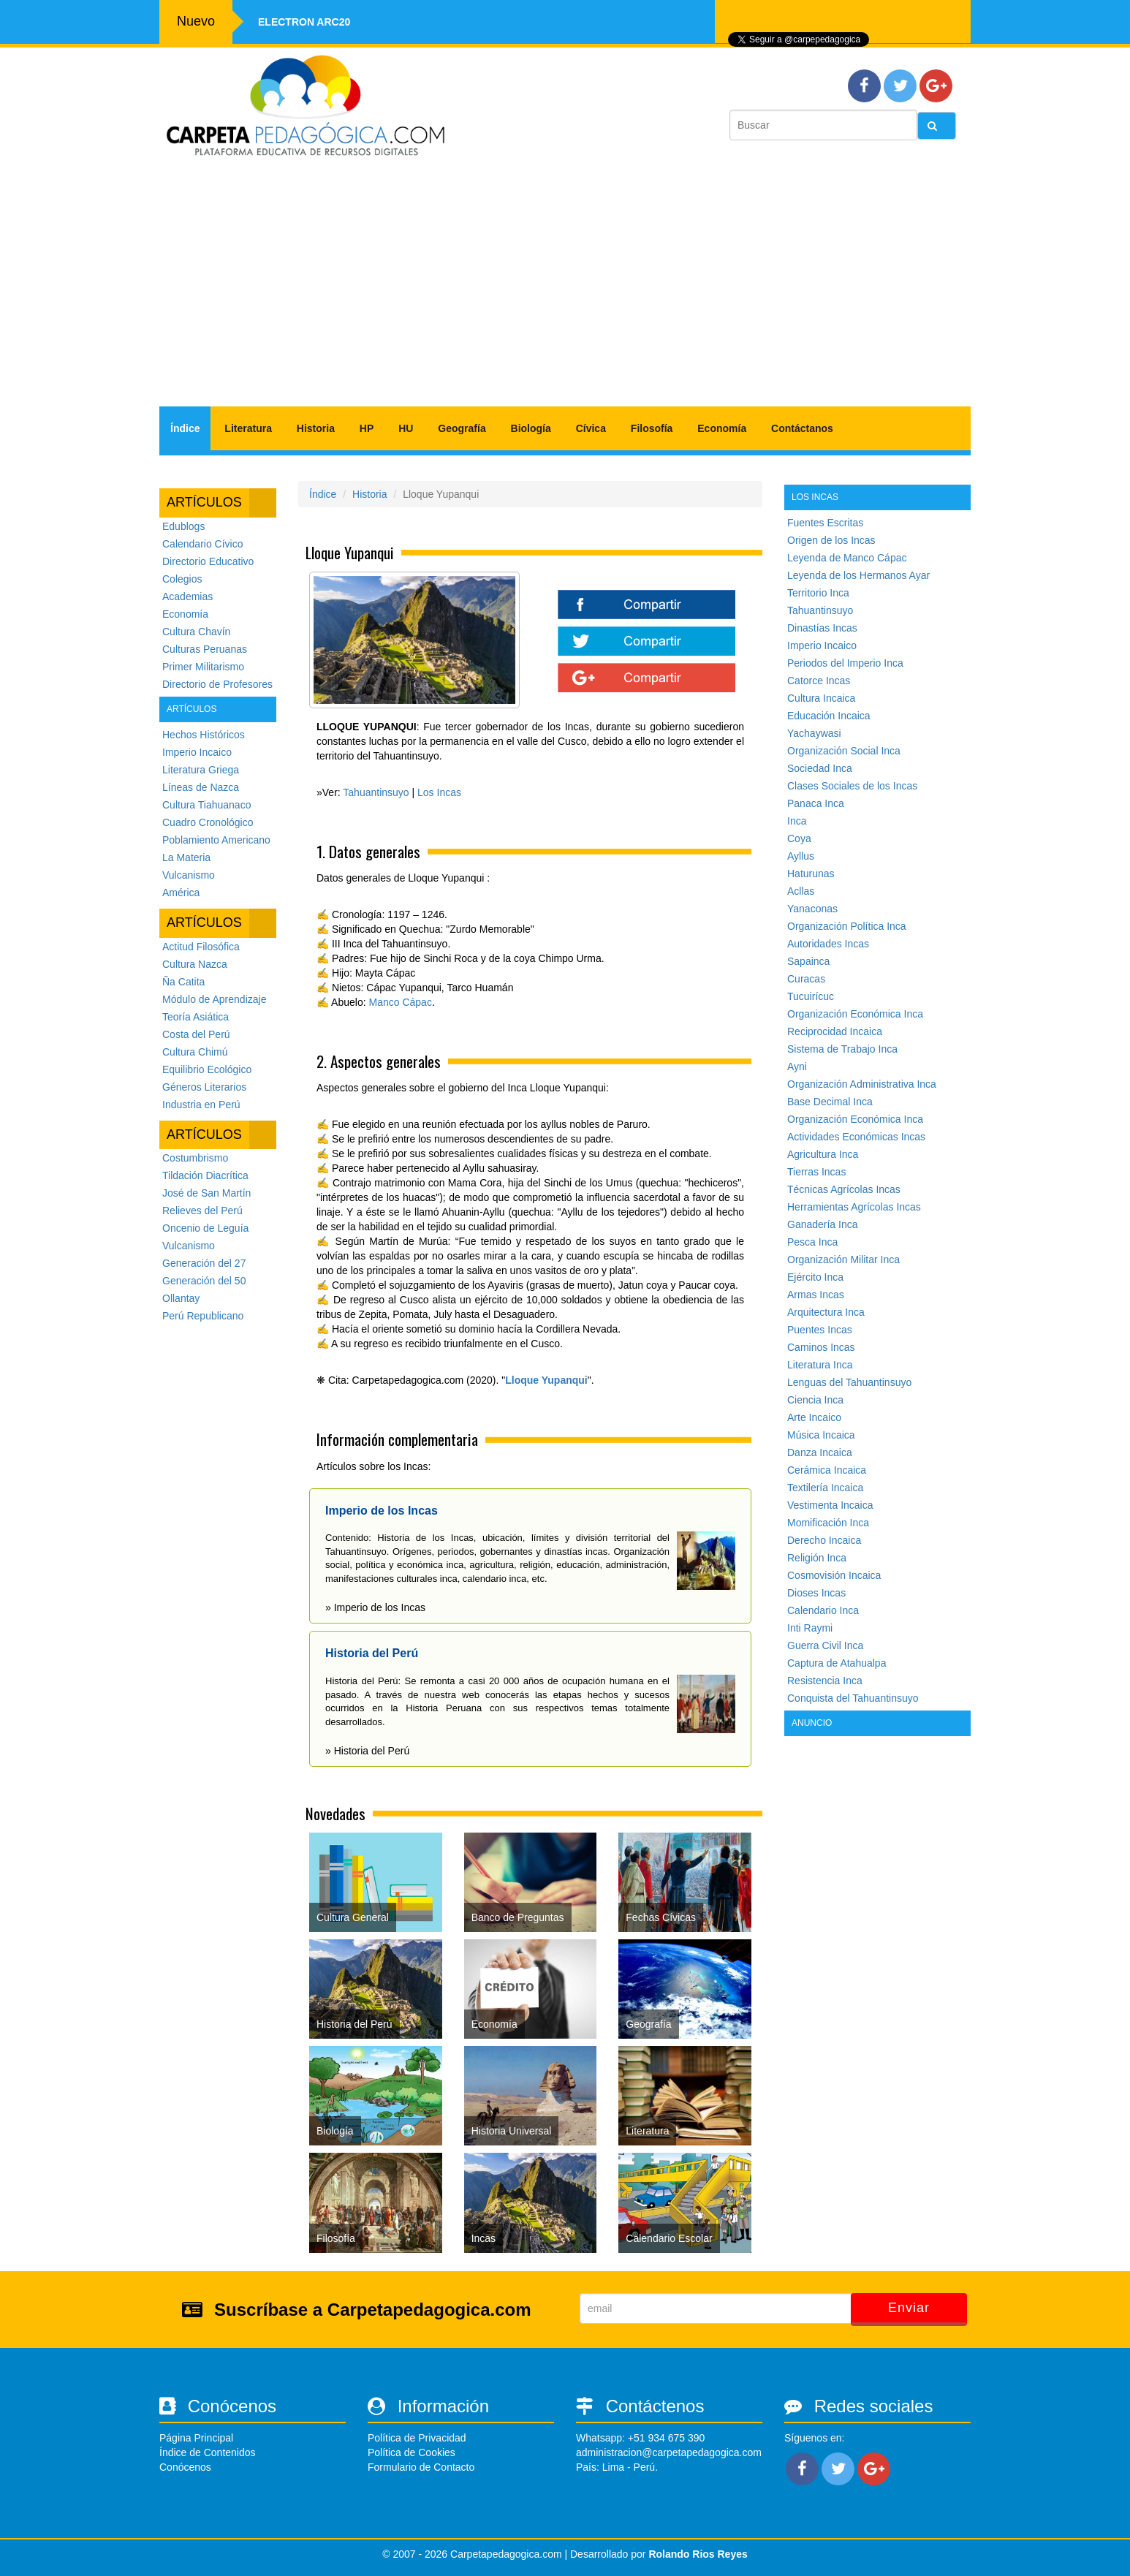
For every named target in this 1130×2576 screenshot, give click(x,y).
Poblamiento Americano (216, 840)
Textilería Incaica (825, 1487)
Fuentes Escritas (825, 523)
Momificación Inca (828, 1522)
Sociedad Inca (819, 768)
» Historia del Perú (367, 1751)
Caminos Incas (821, 1347)
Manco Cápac (400, 1002)
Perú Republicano (202, 1316)
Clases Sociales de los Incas (852, 786)
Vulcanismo (188, 875)
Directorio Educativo (208, 561)
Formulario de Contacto (421, 2467)
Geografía (461, 428)
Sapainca (808, 961)
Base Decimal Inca (830, 1101)
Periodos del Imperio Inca (845, 663)
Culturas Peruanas (204, 649)
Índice (185, 428)
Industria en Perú (201, 1104)
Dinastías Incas (822, 628)
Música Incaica (821, 1435)
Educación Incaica (829, 715)
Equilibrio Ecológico (206, 1069)
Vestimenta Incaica (830, 1505)
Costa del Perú (196, 1034)
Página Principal (196, 2438)
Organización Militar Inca (843, 1259)
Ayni (797, 1066)
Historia (316, 428)
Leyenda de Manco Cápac (846, 558)
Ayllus (800, 856)
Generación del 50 (204, 1281)
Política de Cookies (411, 2452)
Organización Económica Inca (855, 1014)
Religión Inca (816, 1558)
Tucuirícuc (810, 996)
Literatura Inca (820, 1365)
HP (366, 428)
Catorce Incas (818, 680)
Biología (531, 428)
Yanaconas (812, 908)
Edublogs (183, 526)
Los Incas (439, 792)
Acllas (800, 891)
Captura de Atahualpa (836, 1663)
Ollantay (181, 1298)
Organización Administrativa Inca (861, 1084)
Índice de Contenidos (207, 2452)
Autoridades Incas (828, 944)
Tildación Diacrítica (205, 1175)
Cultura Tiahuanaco (206, 805)
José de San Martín (206, 1193)
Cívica (591, 428)
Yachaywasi (814, 733)
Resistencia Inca (824, 1680)
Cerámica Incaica (826, 1470)
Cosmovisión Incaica (834, 1575)
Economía (721, 428)
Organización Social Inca (843, 751)
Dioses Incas (816, 1593)
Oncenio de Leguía (205, 1228)
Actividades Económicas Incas (856, 1137)
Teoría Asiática (195, 1017)
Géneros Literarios (204, 1087)
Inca (796, 821)
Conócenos (185, 2467)
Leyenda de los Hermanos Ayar (858, 575)
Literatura (248, 428)
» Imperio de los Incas (375, 1607)
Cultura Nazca (194, 964)
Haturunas (811, 873)
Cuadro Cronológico (208, 822)
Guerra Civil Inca (825, 1645)
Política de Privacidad (417, 2438)
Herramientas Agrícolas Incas (854, 1207)
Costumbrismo (195, 1158)
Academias (187, 596)
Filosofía (652, 428)
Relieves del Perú (202, 1210)
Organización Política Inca (846, 926)
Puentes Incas (819, 1330)
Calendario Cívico (202, 544)
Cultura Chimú (194, 1052)
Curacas (806, 979)
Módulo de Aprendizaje (214, 999)
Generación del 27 (204, 1263)
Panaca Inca (815, 803)
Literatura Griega (200, 770)
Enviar (909, 2307)
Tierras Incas (816, 1172)
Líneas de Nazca (200, 787)
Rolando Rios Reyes (697, 2554)
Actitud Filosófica (201, 946)
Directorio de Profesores (217, 684)
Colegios (182, 579)
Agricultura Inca (822, 1154)
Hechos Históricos (203, 734)
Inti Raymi (810, 1628)
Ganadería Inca (822, 1224)
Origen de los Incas (831, 540)
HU (405, 428)
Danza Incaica (819, 1452)
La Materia (186, 857)
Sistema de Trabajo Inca (842, 1049)
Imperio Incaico (197, 752)
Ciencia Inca (815, 1400)
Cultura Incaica (821, 698)
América (181, 892)
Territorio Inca (818, 593)
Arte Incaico (814, 1417)
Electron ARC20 (304, 22)
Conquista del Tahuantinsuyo (853, 1698)
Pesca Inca (812, 1242)
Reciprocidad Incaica (834, 1031)
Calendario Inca (823, 1610)
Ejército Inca (815, 1277)
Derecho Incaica (824, 1540)
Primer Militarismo (203, 667)
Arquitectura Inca (826, 1312)
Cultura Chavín (196, 631)
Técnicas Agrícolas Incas (843, 1189)
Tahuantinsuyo (376, 792)
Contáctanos (802, 428)
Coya (799, 838)
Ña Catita (183, 982)
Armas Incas (815, 1294)
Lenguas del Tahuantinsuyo (849, 1382)
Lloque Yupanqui (546, 1380)
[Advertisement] (565, 289)
